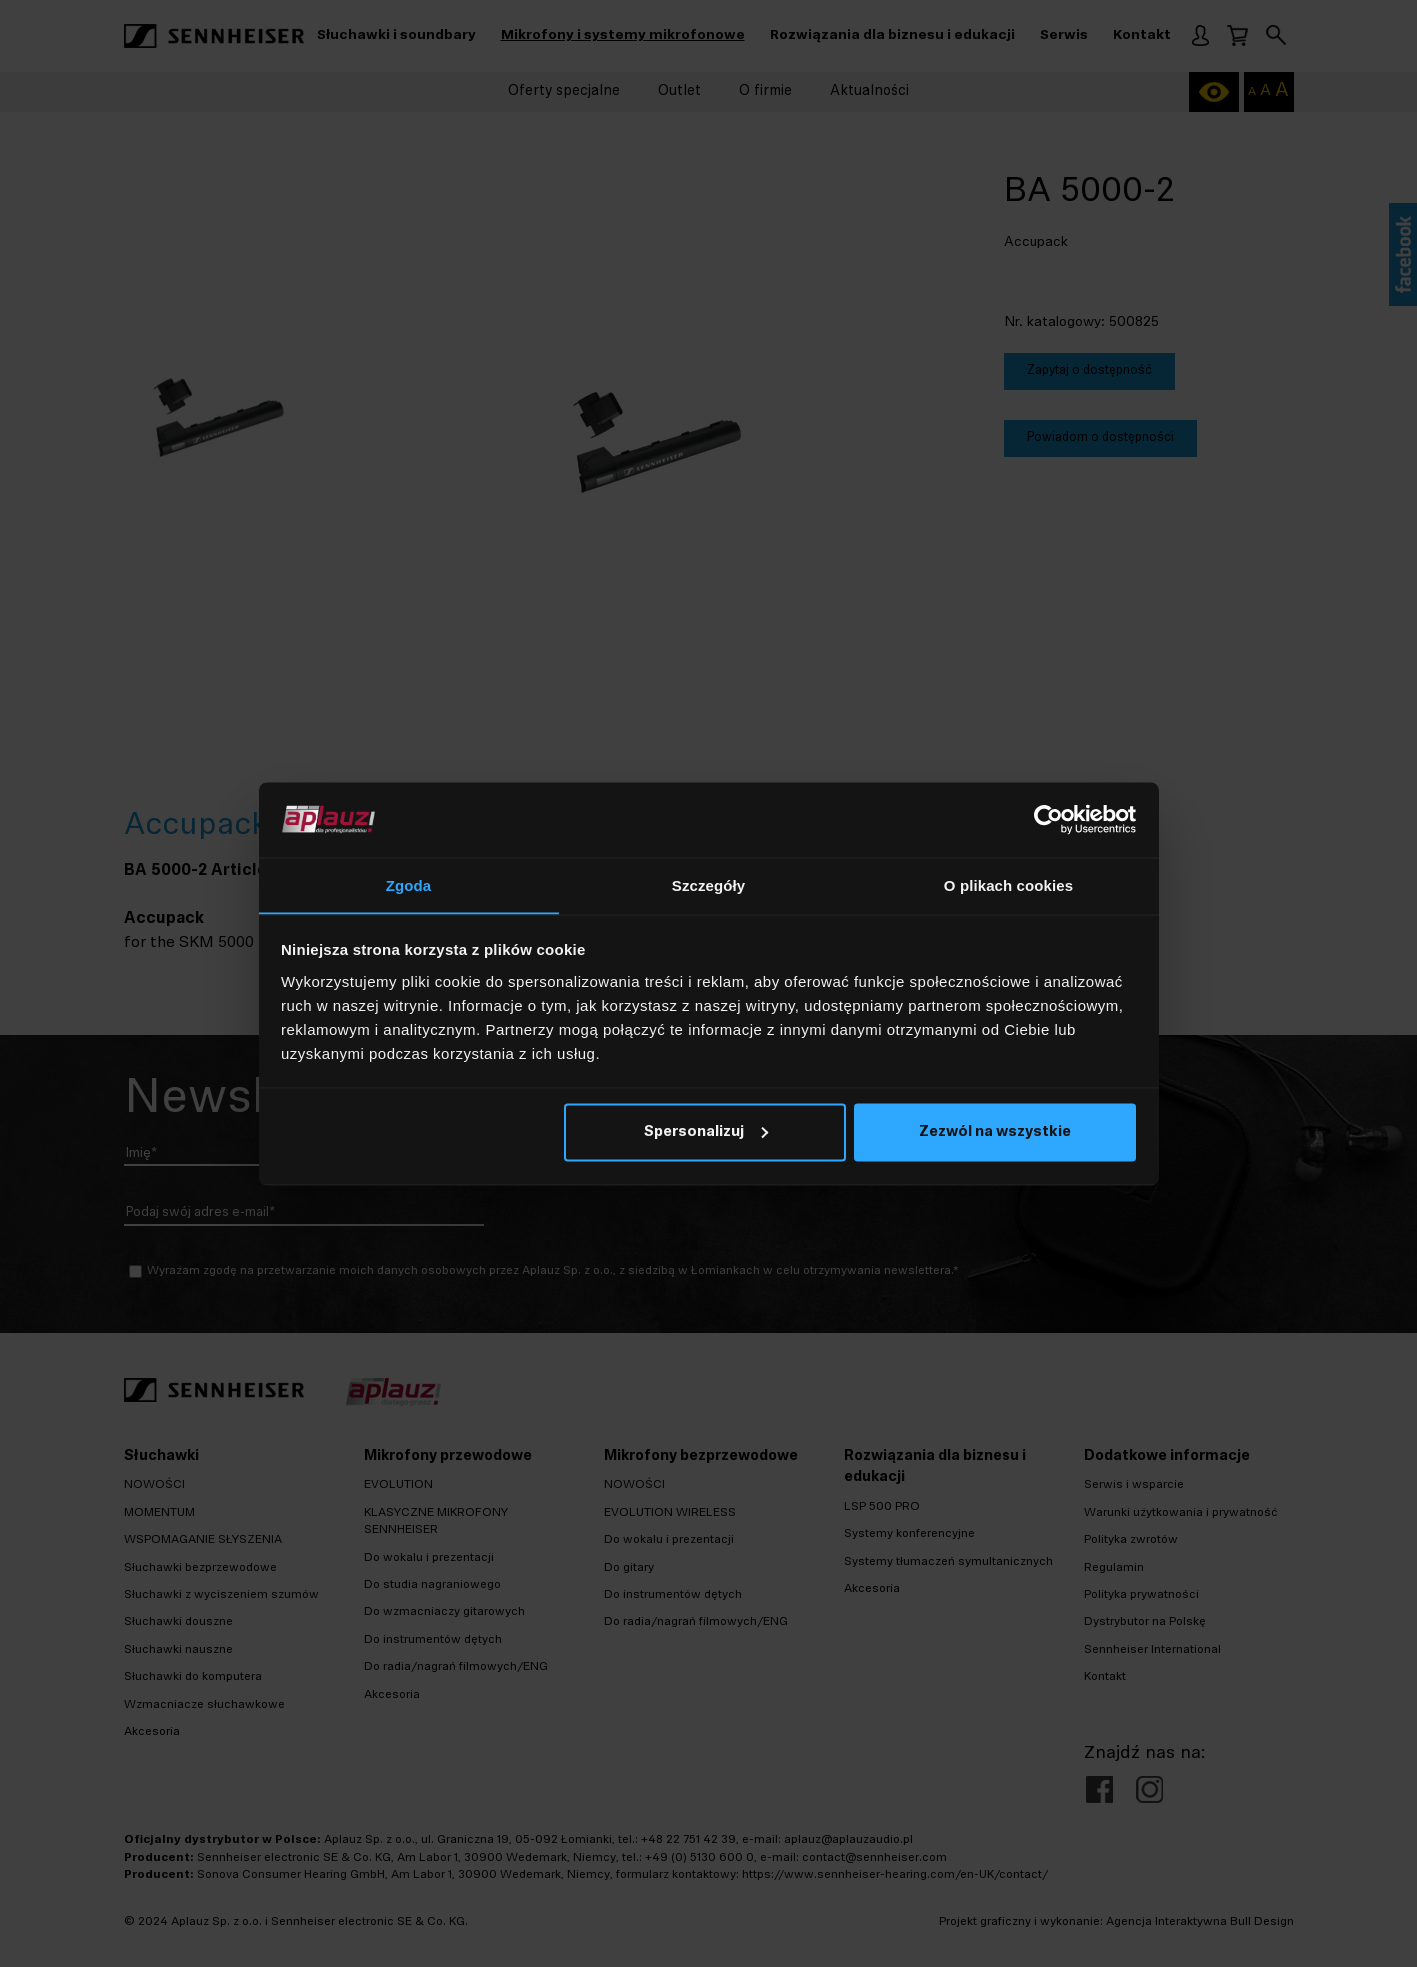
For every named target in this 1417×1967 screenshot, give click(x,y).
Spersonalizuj (706, 1133)
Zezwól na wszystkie (995, 1133)
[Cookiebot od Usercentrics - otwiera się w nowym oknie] (1048, 819)
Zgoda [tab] (409, 884)
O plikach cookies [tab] (1008, 884)
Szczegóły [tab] (708, 884)
